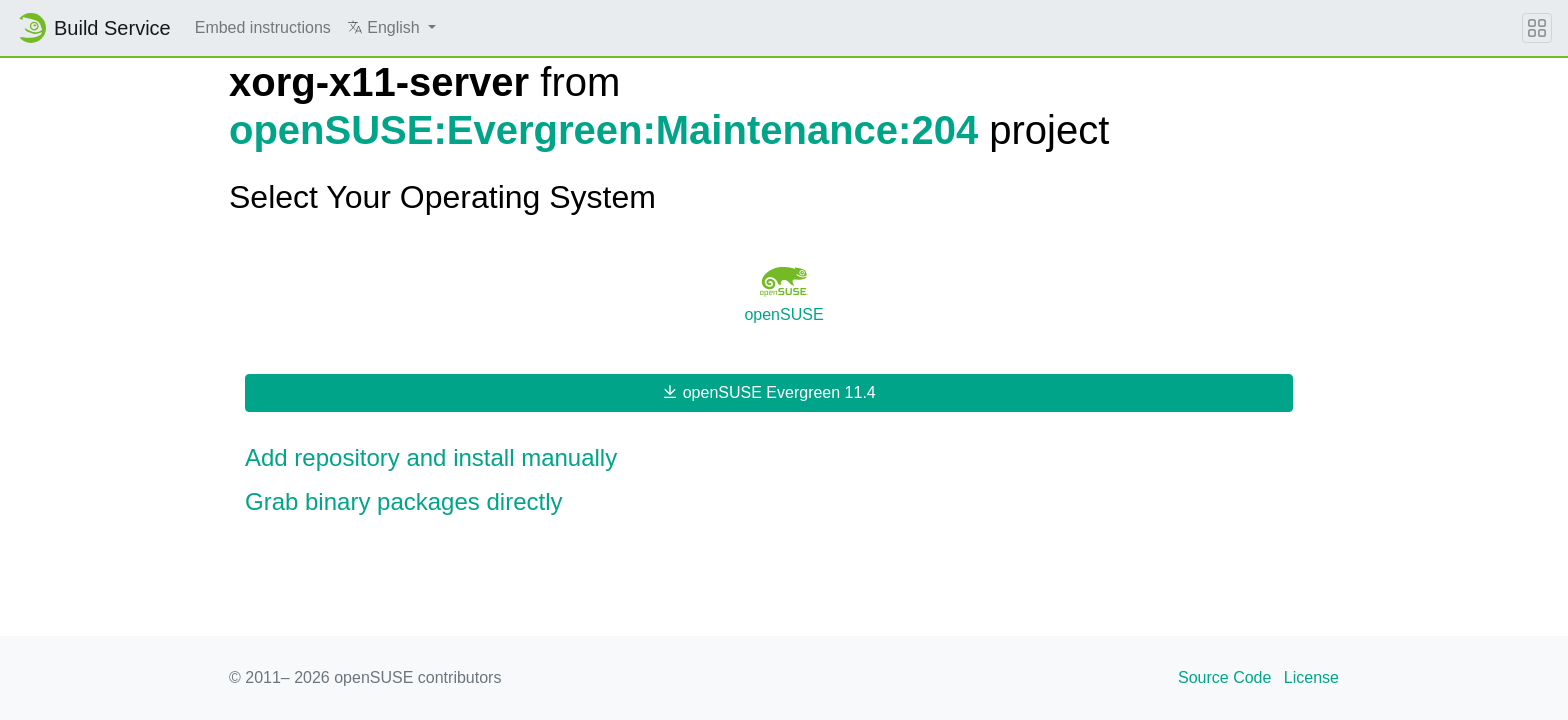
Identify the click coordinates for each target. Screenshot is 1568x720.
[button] (391, 28)
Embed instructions (263, 27)
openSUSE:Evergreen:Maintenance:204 (603, 130)
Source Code (1224, 677)
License (1311, 677)
